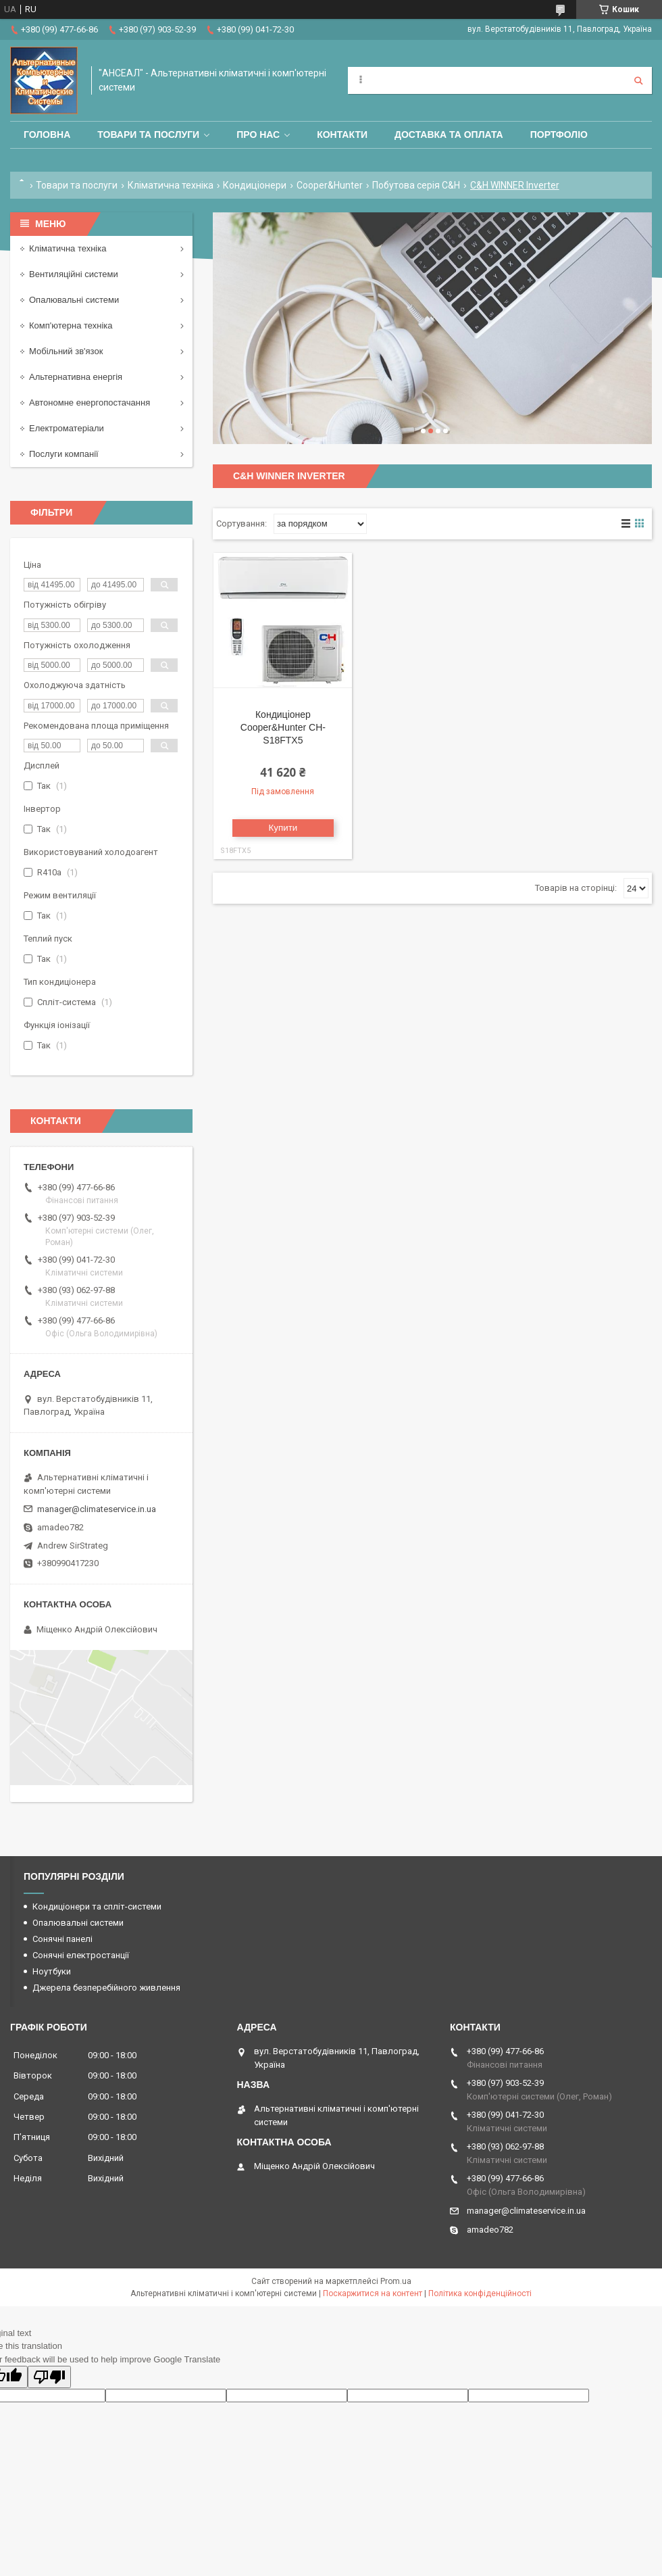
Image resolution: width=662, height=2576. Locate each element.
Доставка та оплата (448, 134)
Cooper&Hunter (330, 185)
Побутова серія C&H (416, 185)
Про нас (258, 134)
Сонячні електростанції (80, 1955)
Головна (47, 134)
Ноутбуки (51, 1971)
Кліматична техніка (170, 185)
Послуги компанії (64, 454)
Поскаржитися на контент (372, 2293)
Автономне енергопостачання (89, 402)
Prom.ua (395, 2281)
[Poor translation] (49, 2377)
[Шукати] (638, 80)
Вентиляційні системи (73, 274)
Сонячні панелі (62, 1939)
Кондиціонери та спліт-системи (96, 1906)
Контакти (342, 134)
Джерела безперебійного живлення (106, 1988)
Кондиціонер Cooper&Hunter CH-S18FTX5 (283, 727)
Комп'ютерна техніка (71, 325)
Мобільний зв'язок (66, 351)
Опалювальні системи (74, 300)
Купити (283, 828)
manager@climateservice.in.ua (96, 1509)
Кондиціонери (254, 185)
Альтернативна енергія (75, 377)
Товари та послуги (148, 134)
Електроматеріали (66, 428)
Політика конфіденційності (480, 2293)
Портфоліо (559, 134)
